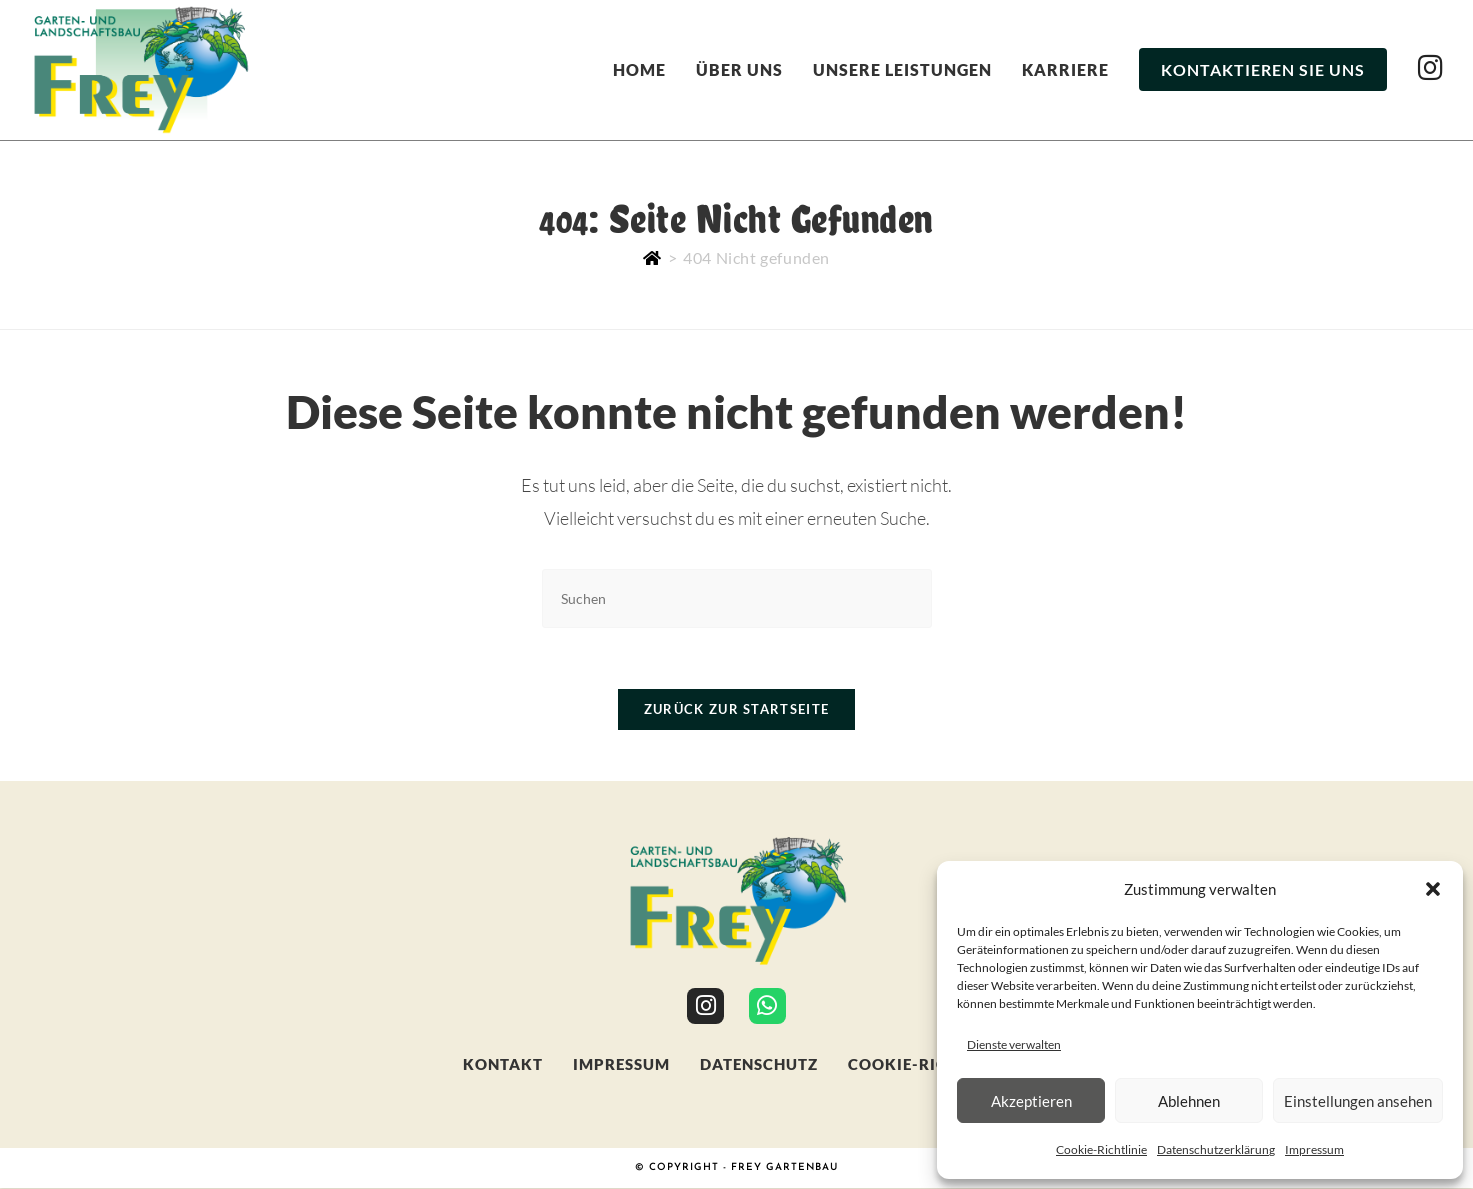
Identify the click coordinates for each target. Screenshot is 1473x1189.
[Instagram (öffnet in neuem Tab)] (1430, 67)
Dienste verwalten (1014, 1044)
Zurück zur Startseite (736, 709)
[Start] (652, 257)
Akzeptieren (1031, 1101)
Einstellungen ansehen (1358, 1101)
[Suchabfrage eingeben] (737, 598)
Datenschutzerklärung (1216, 1149)
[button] (1433, 889)
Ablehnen (1189, 1101)
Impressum (1314, 1149)
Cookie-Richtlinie (1101, 1149)
